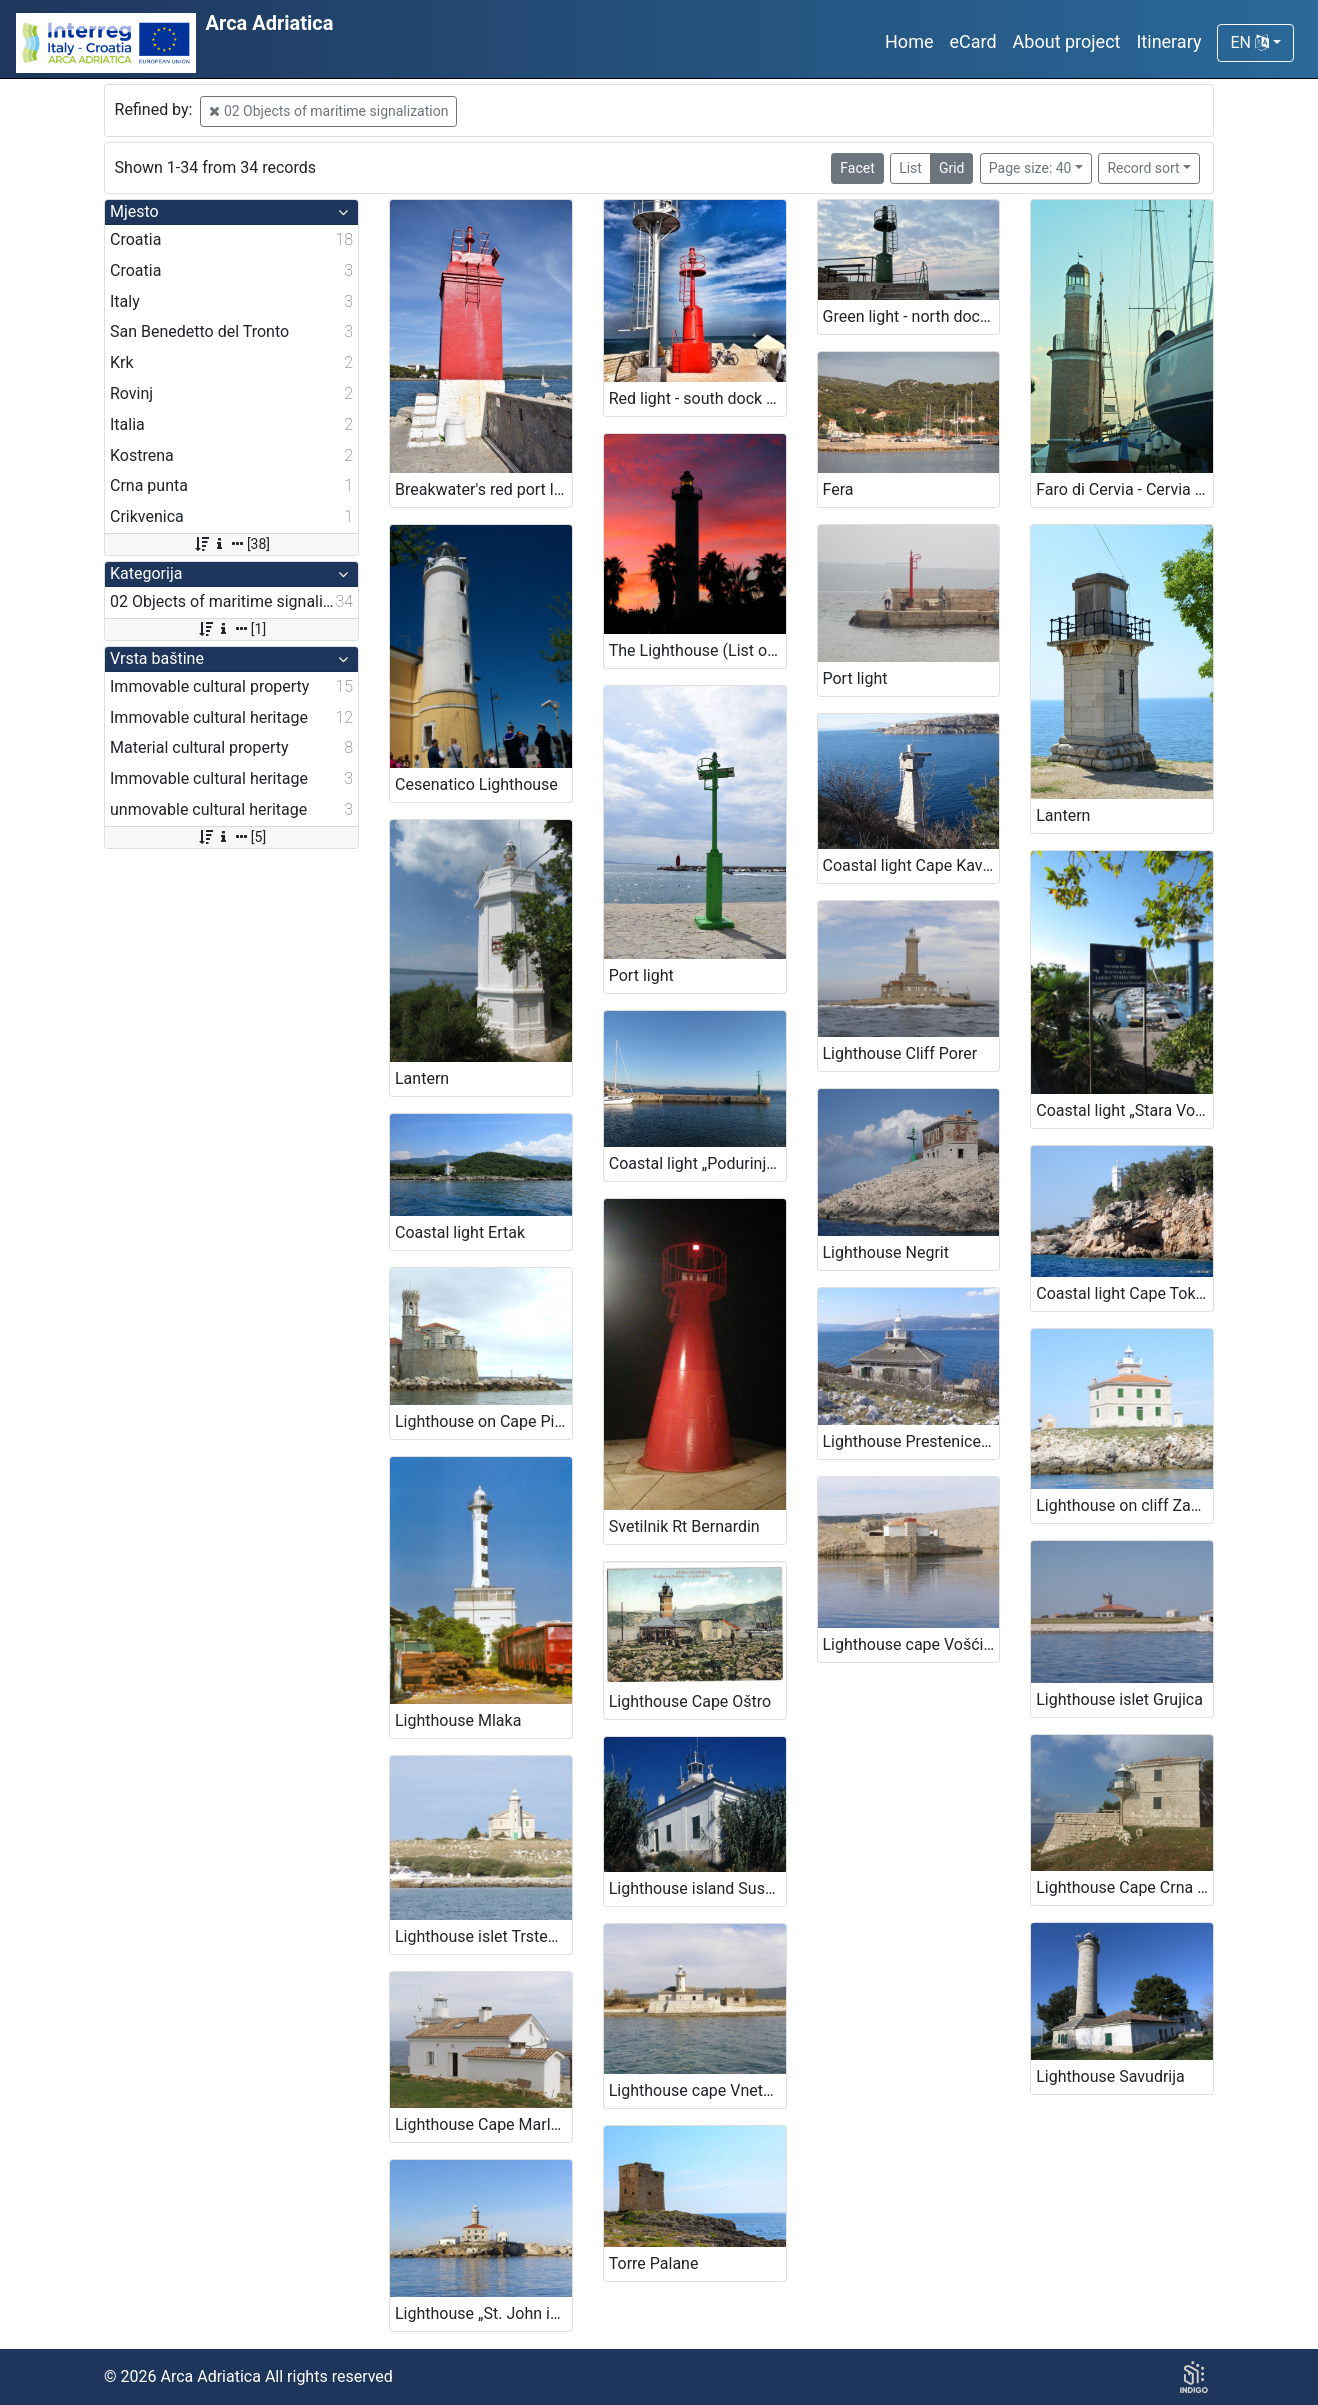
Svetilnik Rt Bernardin (684, 1526)
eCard (972, 41)
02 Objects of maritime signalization (328, 111)
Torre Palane (654, 2263)
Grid (952, 168)
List (910, 168)
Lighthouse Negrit (886, 1252)
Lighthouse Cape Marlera (483, 2124)
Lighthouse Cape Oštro (690, 1701)
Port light (641, 975)
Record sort (1143, 168)
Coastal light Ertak (460, 1232)
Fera (838, 489)
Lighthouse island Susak (695, 1888)
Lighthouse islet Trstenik (482, 1936)
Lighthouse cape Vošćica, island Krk (911, 1644)
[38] (231, 544)
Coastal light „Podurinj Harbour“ (697, 1163)
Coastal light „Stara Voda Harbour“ (1124, 1110)
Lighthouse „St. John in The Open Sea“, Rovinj (483, 2313)
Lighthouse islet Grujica (1119, 1699)
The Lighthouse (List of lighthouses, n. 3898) (697, 650)
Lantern (1063, 815)
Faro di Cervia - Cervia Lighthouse (1124, 489)
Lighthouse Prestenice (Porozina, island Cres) (911, 1441)
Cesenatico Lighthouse (476, 784)
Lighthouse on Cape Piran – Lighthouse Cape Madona (483, 1421)
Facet (857, 168)
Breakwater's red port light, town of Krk (483, 489)
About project (1067, 41)
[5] (231, 837)
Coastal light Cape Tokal (1122, 1293)
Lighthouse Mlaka (458, 1720)
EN (1249, 42)
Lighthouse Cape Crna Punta (1124, 1887)
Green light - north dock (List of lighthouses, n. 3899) (911, 316)
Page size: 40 (1030, 168)
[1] (231, 629)
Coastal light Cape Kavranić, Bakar (911, 865)
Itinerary (1168, 41)
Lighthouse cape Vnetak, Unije (697, 2090)
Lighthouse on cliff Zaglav (1124, 1505)
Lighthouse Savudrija (1110, 2076)
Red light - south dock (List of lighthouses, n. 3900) (697, 398)
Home (909, 41)
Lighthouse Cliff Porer (900, 1053)
